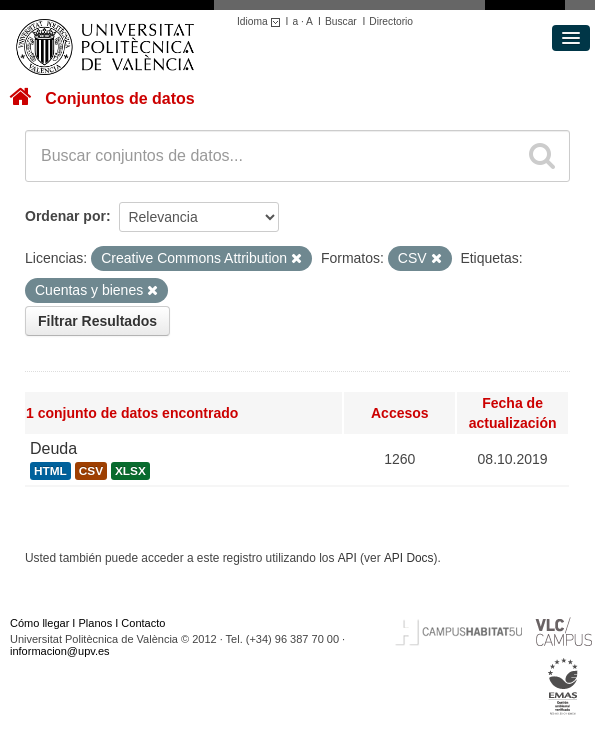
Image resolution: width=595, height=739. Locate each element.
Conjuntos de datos (119, 98)
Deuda (53, 448)
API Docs (409, 558)
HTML (50, 471)
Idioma (261, 21)
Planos (96, 623)
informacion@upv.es (60, 651)
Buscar (341, 21)
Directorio (391, 21)
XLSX (130, 471)
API (347, 558)
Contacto (143, 623)
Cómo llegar (39, 623)
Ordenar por (65, 216)
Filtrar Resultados (97, 321)
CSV (91, 471)
